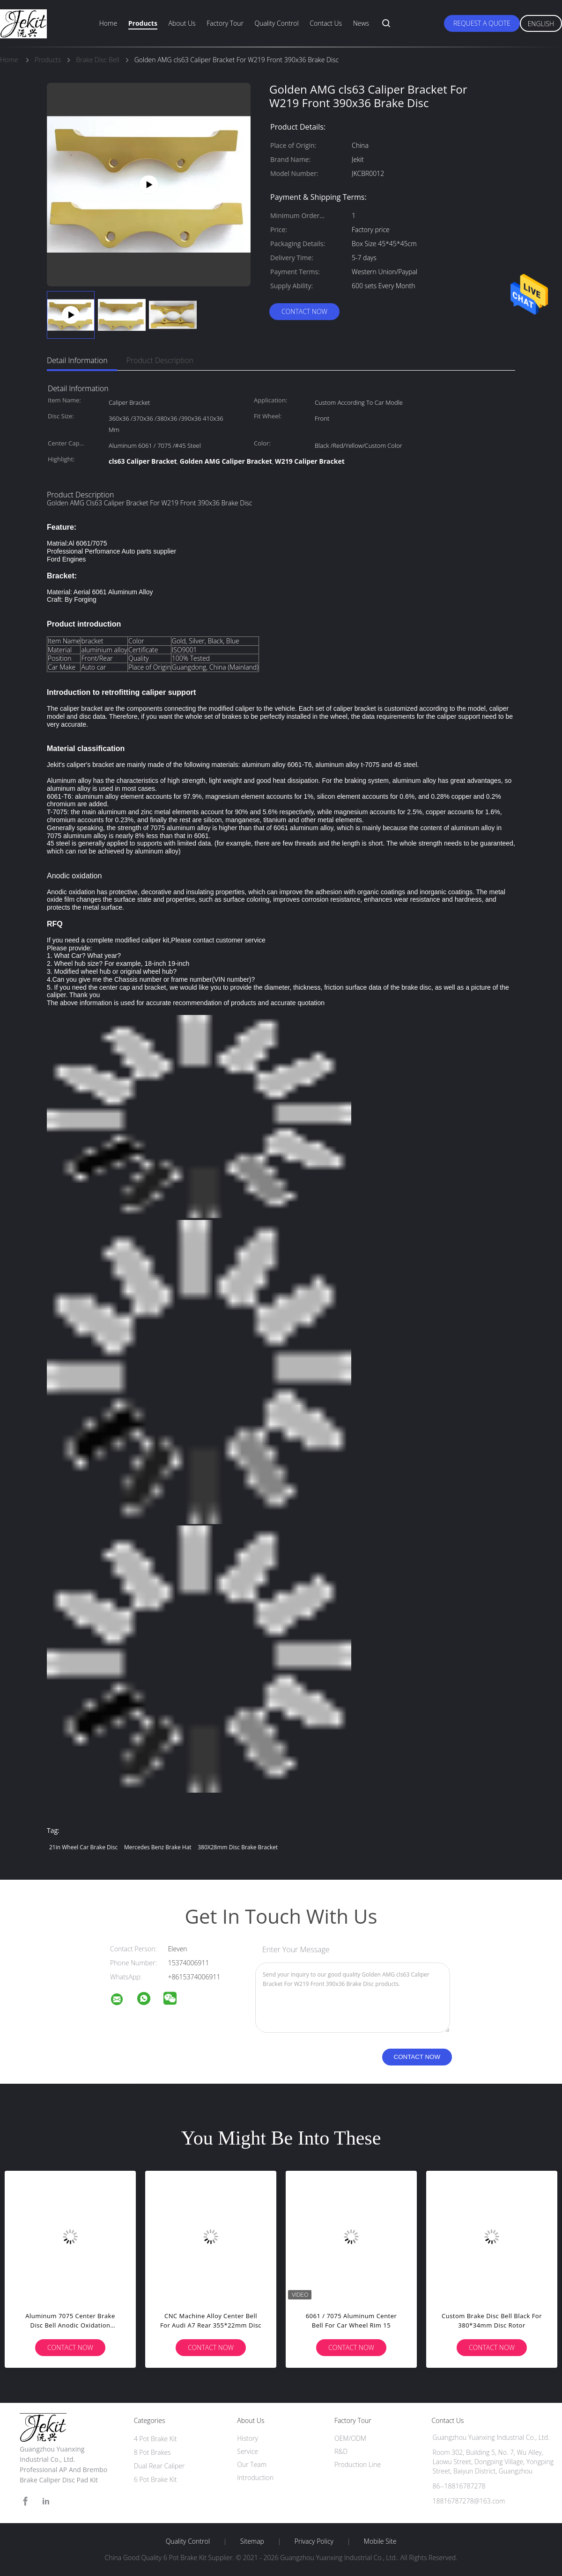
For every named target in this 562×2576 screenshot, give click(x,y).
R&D (341, 2451)
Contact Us (326, 23)
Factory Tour (225, 23)
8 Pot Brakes (152, 2452)
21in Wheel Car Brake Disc (83, 1847)
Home (108, 23)
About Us (181, 23)
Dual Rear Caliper (159, 2465)
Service (247, 2451)
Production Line (357, 2464)
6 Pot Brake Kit (155, 2479)
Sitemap (252, 2541)
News (361, 23)
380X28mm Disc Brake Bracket (238, 1847)
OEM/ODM (350, 2438)
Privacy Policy (314, 2541)
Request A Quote (481, 23)
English (541, 23)
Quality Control (277, 23)
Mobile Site (380, 2541)
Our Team (251, 2464)
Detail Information (77, 360)
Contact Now (304, 311)
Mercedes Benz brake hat (158, 1847)
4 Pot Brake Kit (155, 2438)
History (247, 2438)
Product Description (159, 360)
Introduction (255, 2477)
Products (142, 23)
